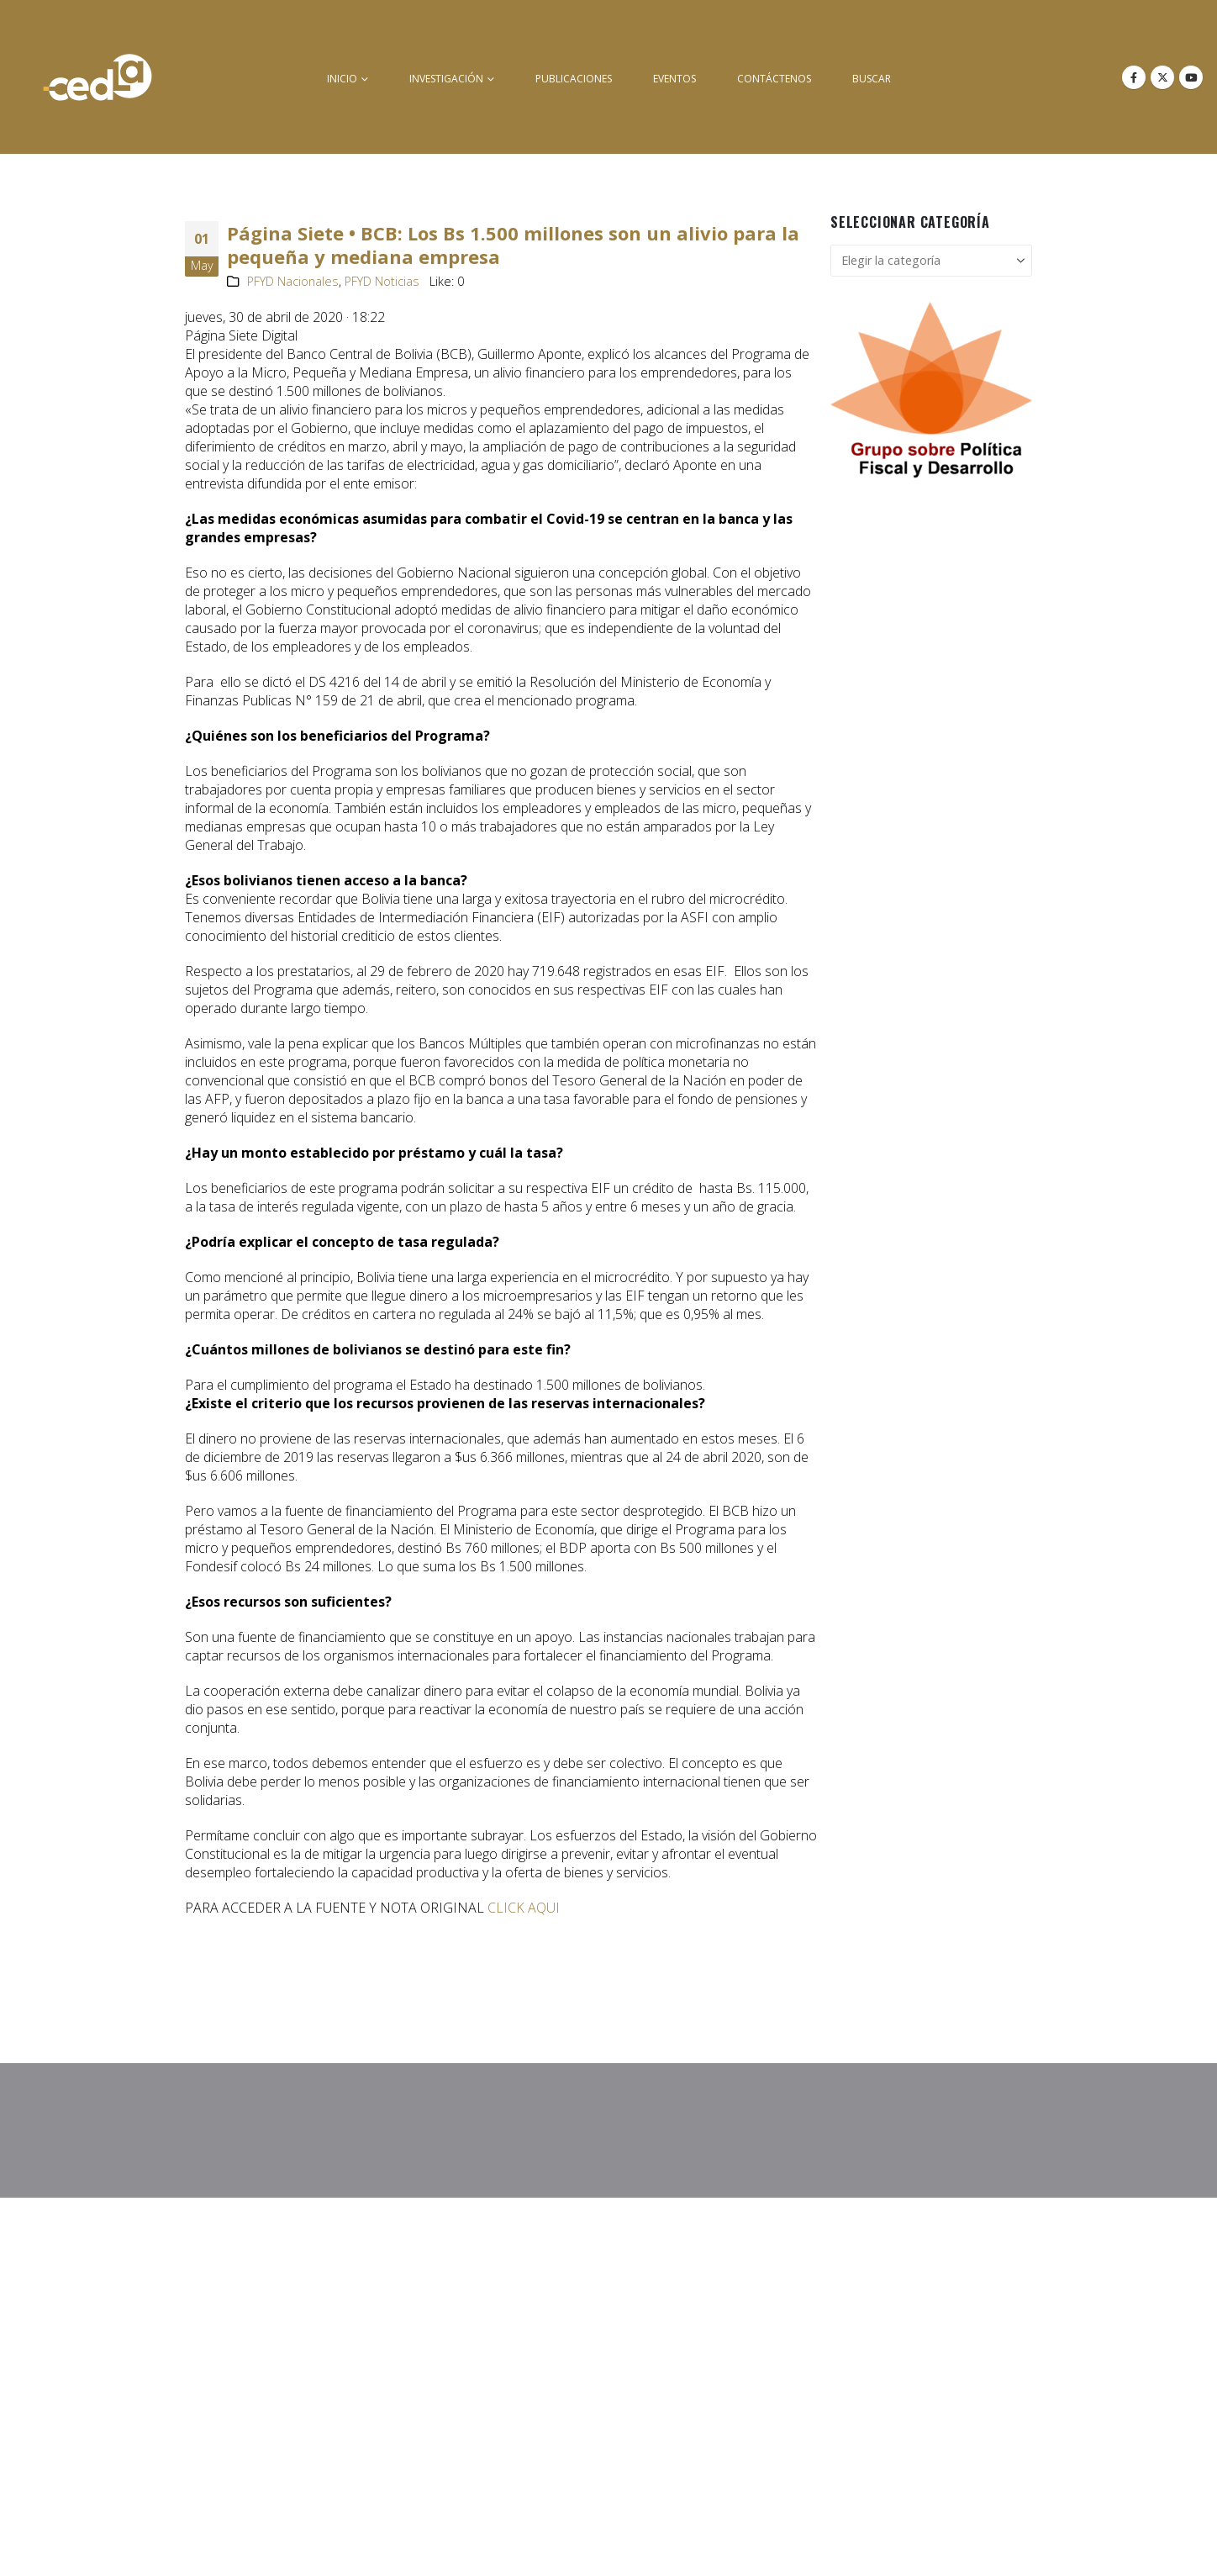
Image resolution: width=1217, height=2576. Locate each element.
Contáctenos (774, 78)
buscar (871, 78)
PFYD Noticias (382, 281)
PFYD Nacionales (293, 281)
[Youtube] (1191, 77)
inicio (342, 78)
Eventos (674, 78)
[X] (1162, 77)
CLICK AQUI (523, 1907)
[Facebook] (1134, 77)
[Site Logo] (97, 77)
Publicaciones (573, 78)
